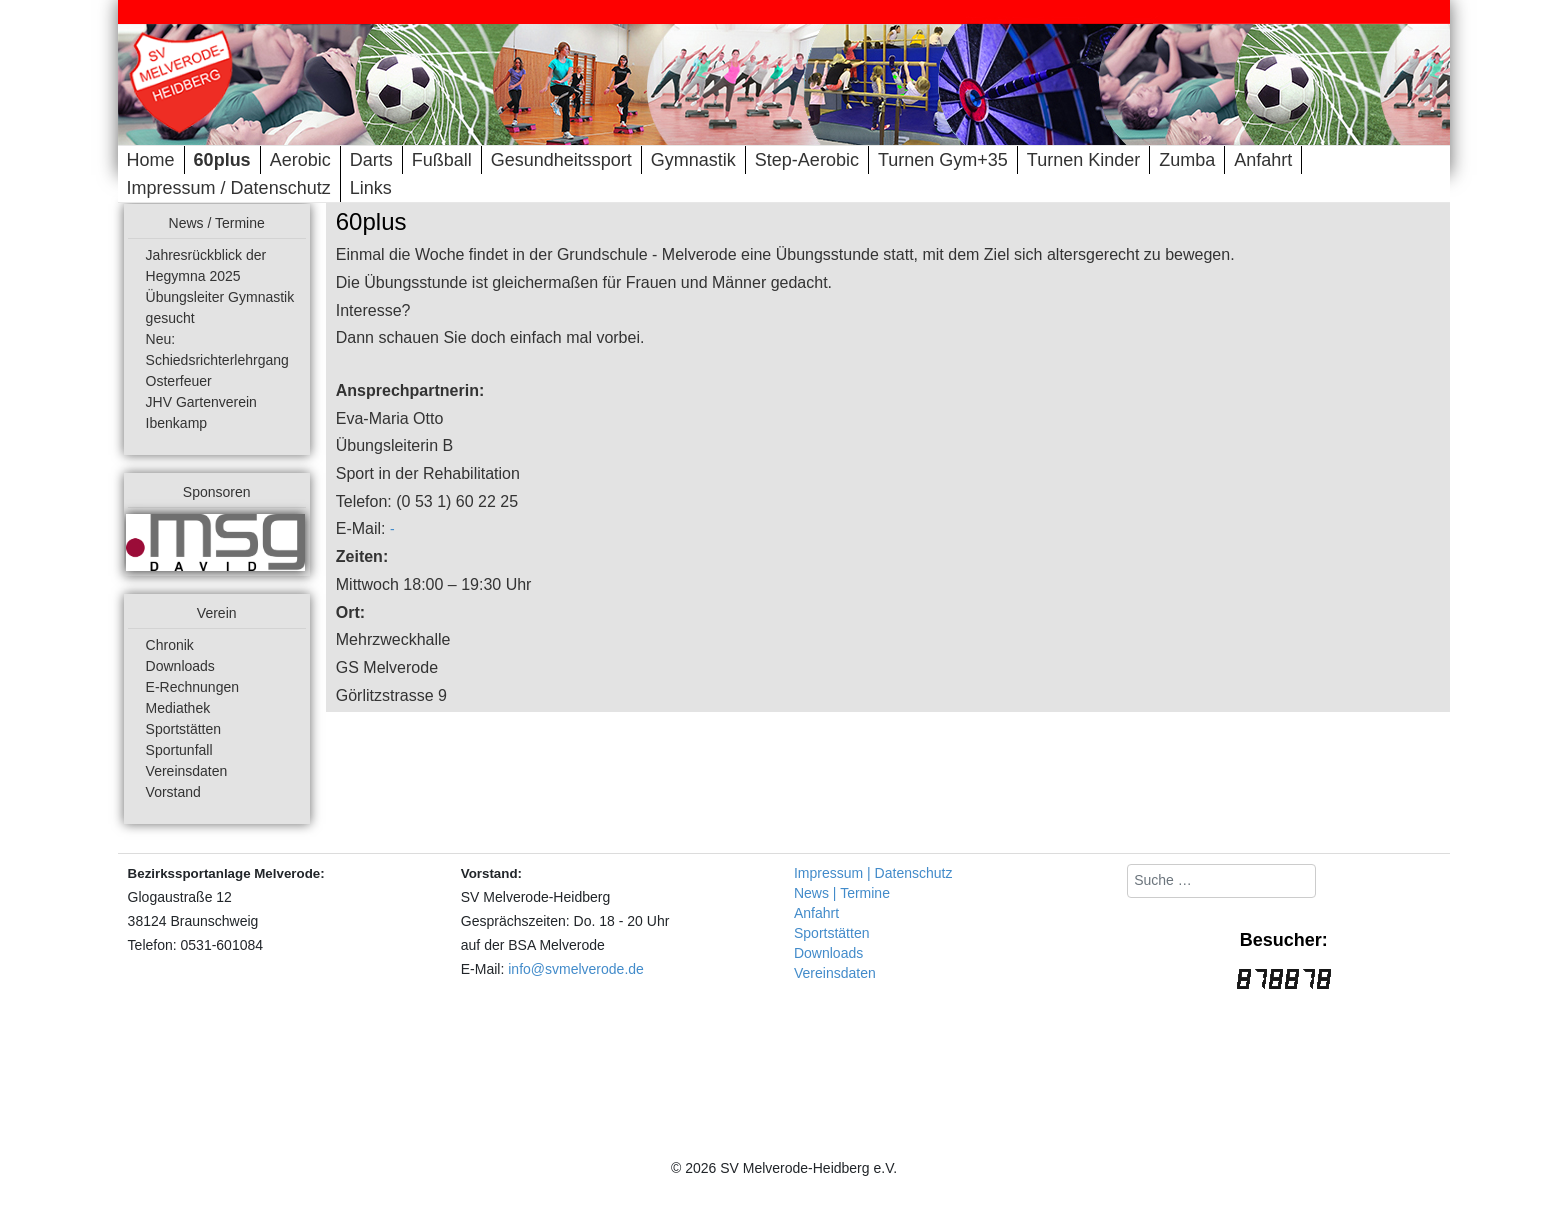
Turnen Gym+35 (943, 160)
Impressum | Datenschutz (873, 873)
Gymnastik (693, 160)
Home (151, 160)
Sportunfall (179, 750)
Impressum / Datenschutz (229, 188)
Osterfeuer (179, 381)
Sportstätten (184, 729)
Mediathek (178, 708)
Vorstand (173, 792)
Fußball (442, 160)
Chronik (170, 645)
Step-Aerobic (807, 160)
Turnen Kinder (1083, 160)
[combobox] (1221, 881)
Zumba (1187, 160)
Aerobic (300, 160)
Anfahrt (1263, 160)
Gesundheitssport (561, 160)
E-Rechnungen (192, 687)
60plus (222, 160)
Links (371, 188)
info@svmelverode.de (576, 969)
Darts (371, 160)
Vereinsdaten (187, 771)
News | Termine (842, 893)
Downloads (180, 666)
